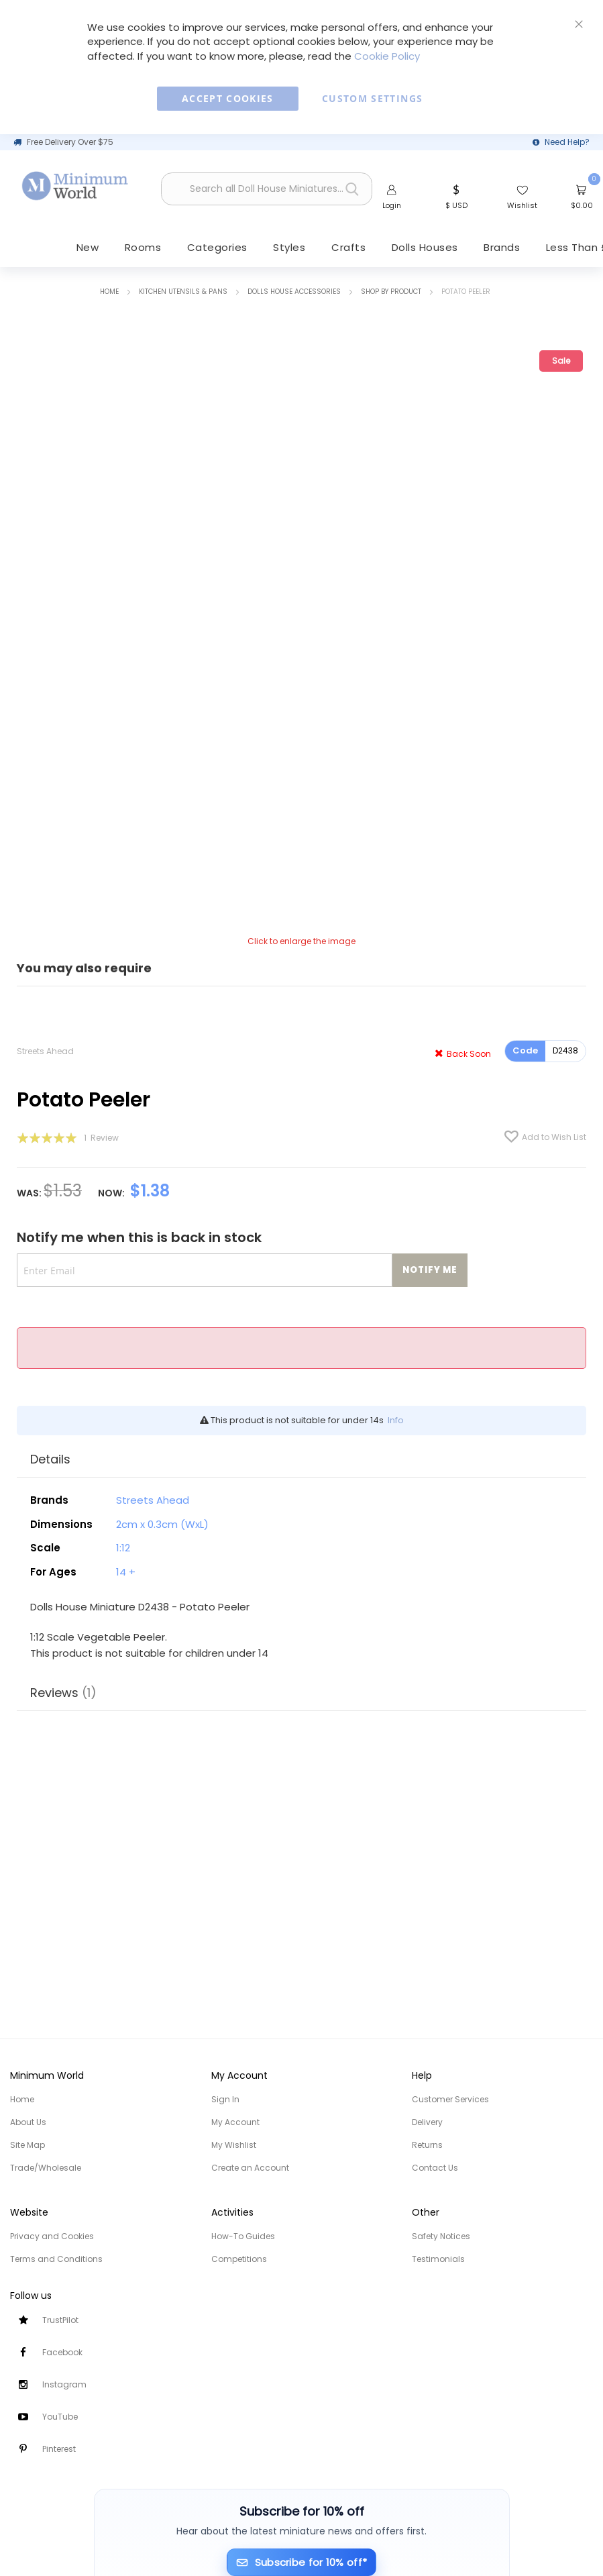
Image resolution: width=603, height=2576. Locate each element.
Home (109, 292)
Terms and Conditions (56, 2259)
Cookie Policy (387, 56)
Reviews (63, 1692)
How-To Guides (243, 2236)
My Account (235, 2122)
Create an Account (250, 2167)
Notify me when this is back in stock (139, 1238)
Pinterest (59, 2449)
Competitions (239, 2259)
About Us (28, 2122)
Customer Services (450, 2099)
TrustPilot (60, 2320)
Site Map (27, 2145)
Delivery (427, 2122)
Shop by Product (391, 292)
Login (391, 205)
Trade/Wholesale (45, 2167)
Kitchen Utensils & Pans (183, 292)
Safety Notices (441, 2236)
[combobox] (267, 189)
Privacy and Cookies (52, 2236)
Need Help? (567, 142)
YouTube (60, 2416)
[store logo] (75, 185)
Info (396, 1421)
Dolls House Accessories (294, 292)
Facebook (62, 2352)
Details (50, 1459)
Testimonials (438, 2259)
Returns (427, 2145)
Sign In (225, 2099)
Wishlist (522, 205)
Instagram (64, 2384)
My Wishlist (233, 2145)
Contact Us (435, 2167)
